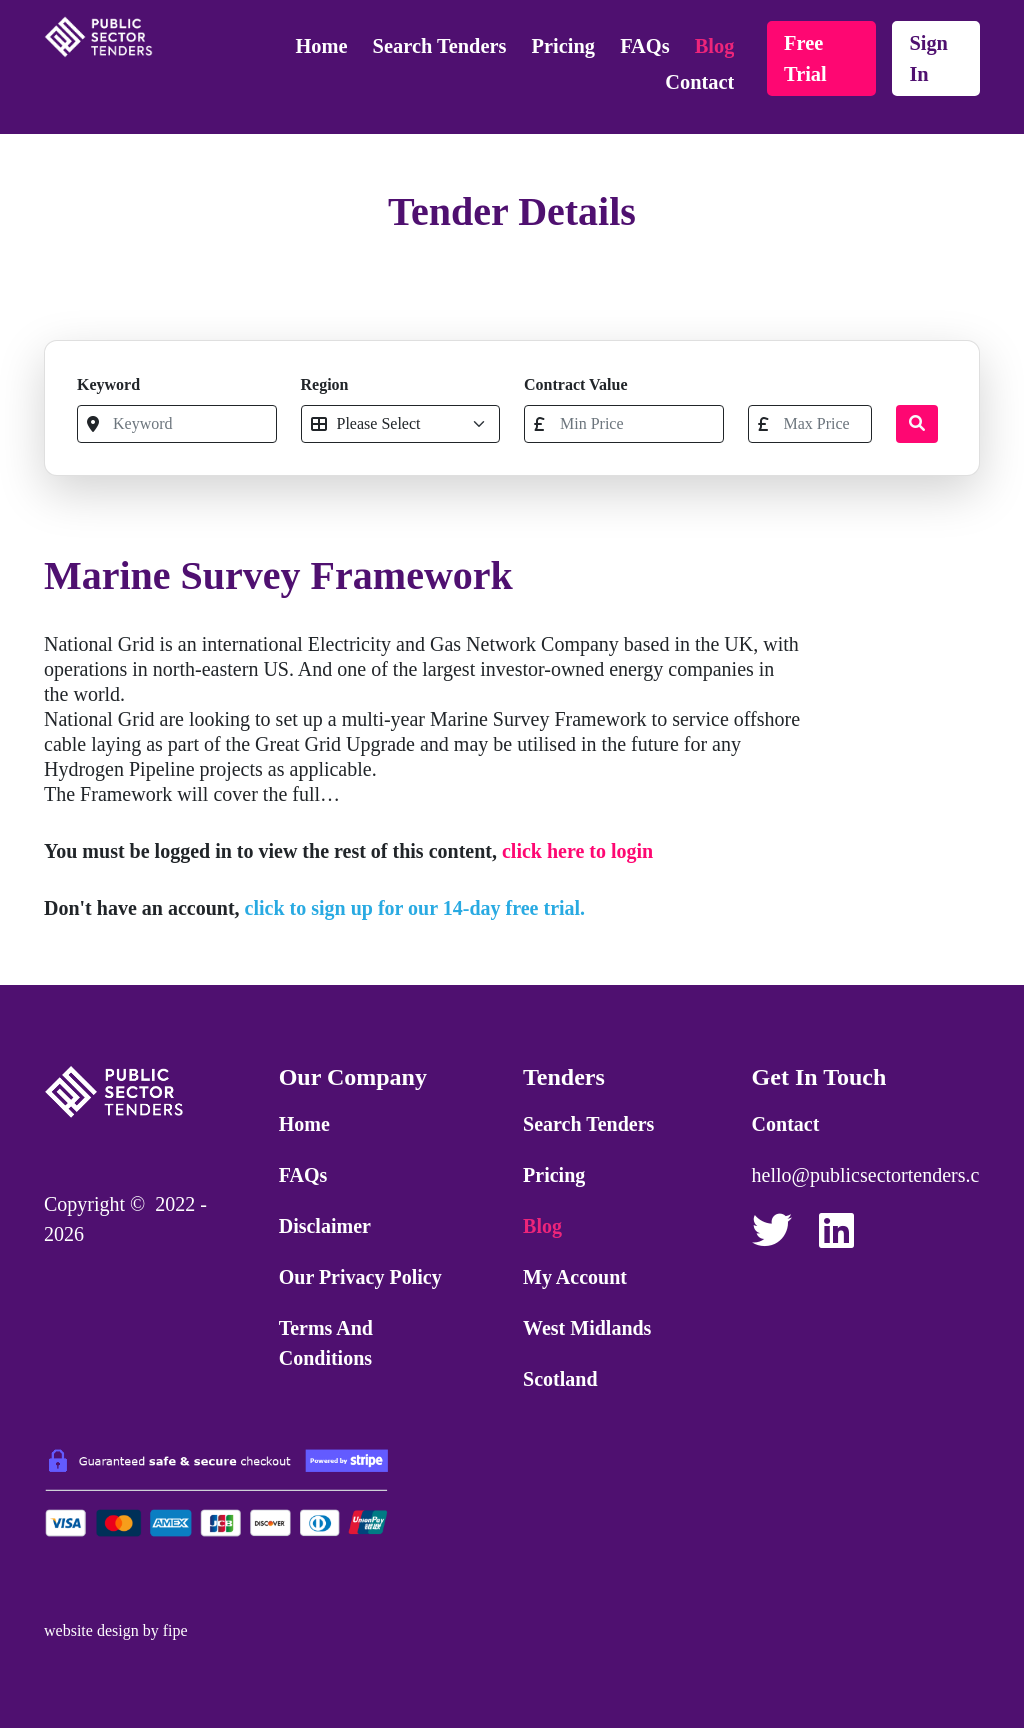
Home (321, 46)
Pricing (563, 46)
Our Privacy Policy (360, 1277)
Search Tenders (440, 46)
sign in (928, 58)
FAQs (644, 46)
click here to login (577, 851)
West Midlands (587, 1328)
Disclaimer (325, 1226)
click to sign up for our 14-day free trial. (415, 908)
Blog (715, 46)
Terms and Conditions (326, 1343)
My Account (575, 1277)
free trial (805, 58)
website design (91, 1630)
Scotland (560, 1379)
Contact (699, 82)
